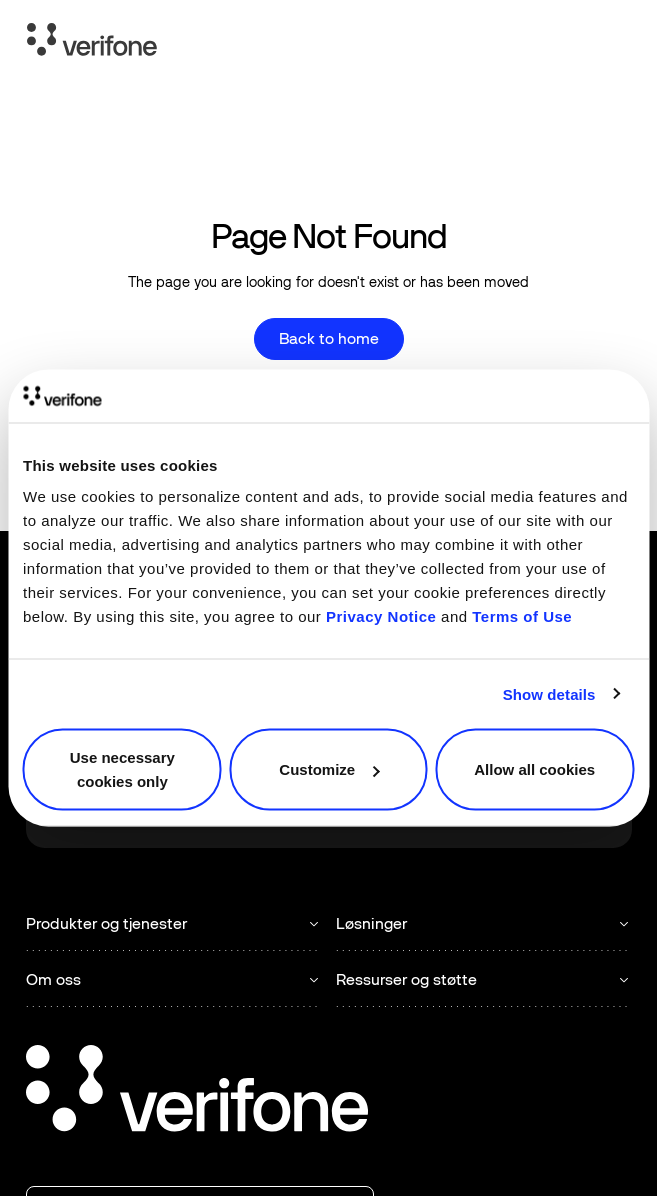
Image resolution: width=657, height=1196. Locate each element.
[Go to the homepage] (197, 1091)
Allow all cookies (534, 769)
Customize (329, 769)
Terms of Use (522, 616)
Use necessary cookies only (122, 769)
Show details (549, 693)
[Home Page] (92, 43)
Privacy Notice (381, 616)
